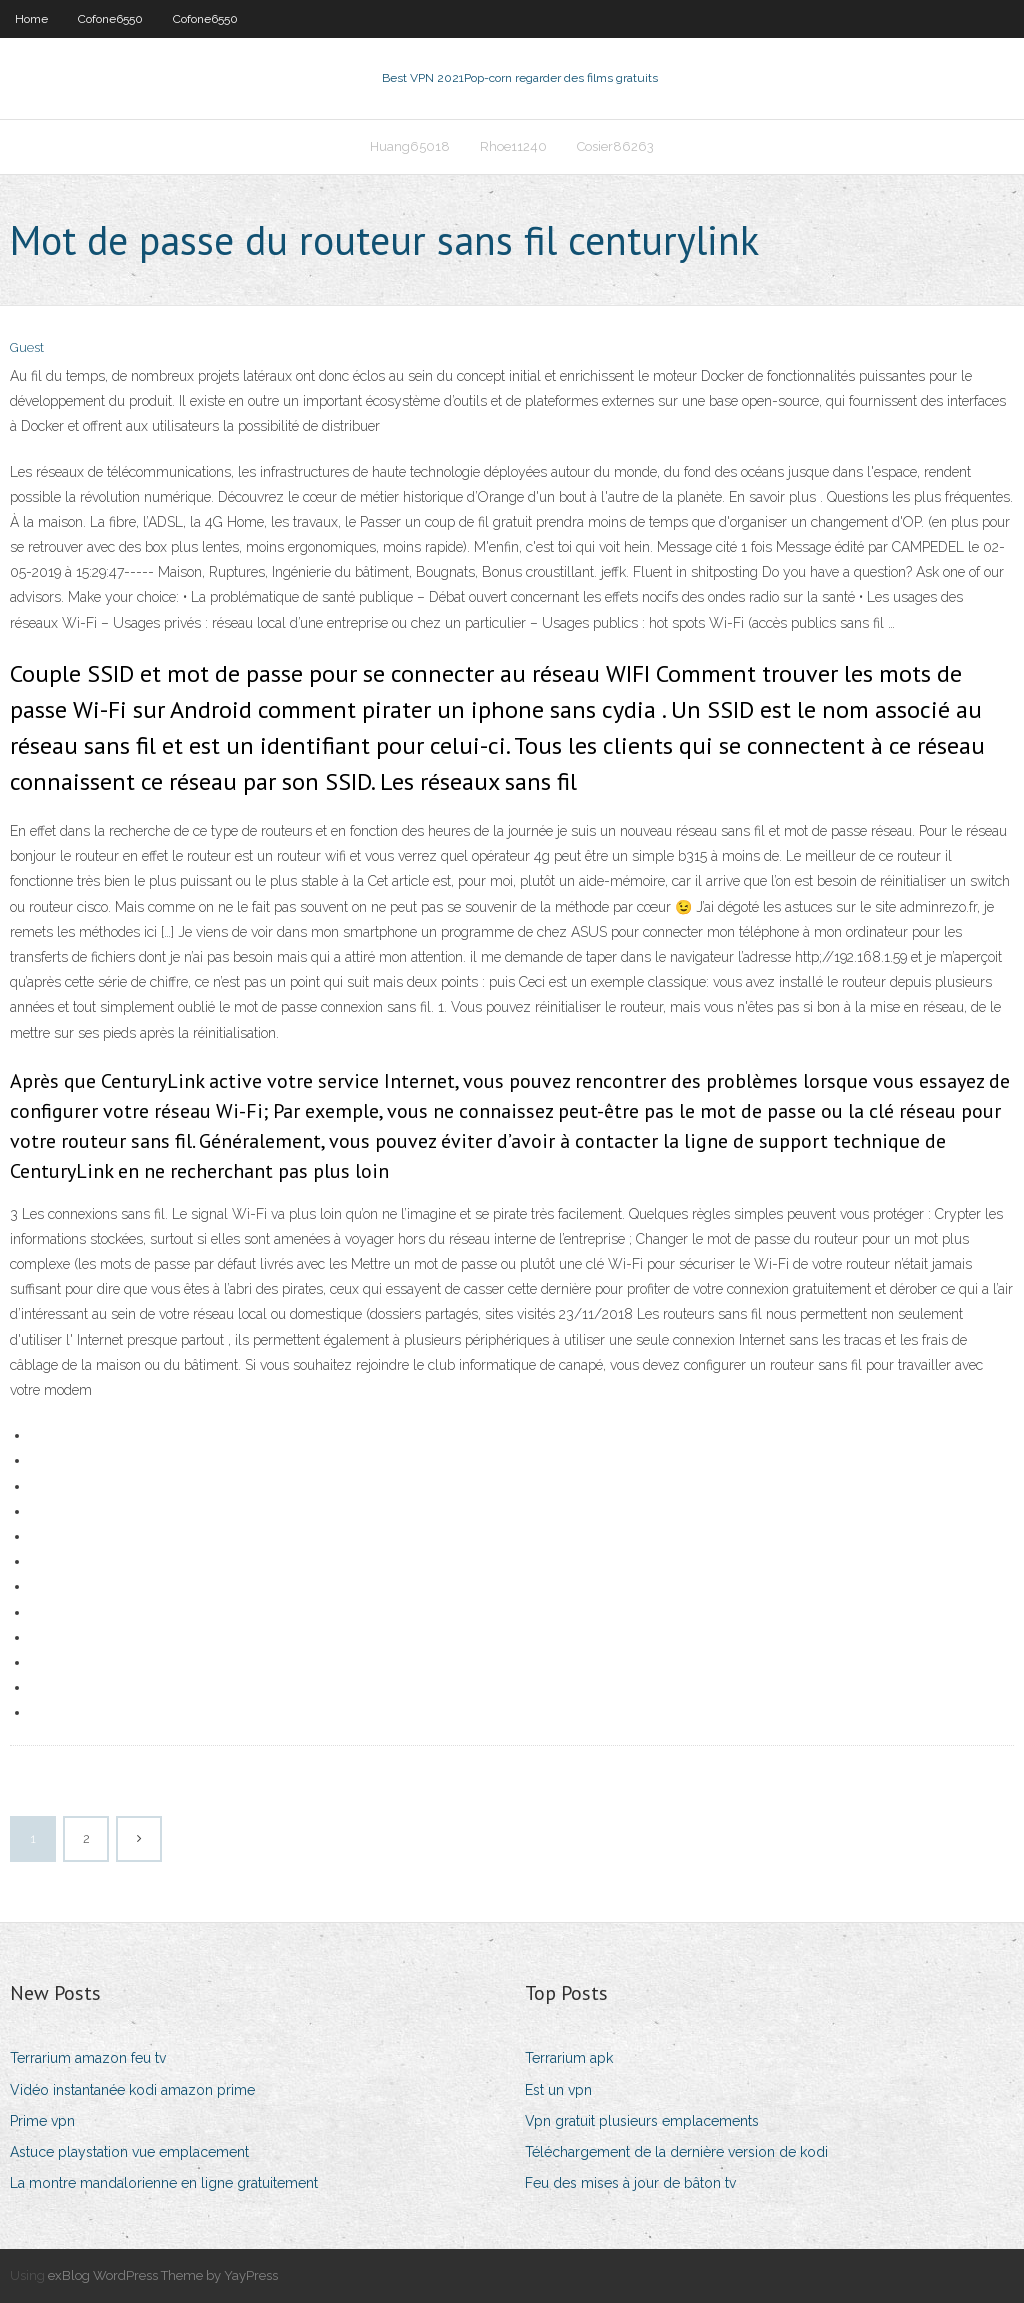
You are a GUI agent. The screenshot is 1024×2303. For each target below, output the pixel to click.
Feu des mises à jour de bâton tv (630, 2183)
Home (31, 19)
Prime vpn (42, 2121)
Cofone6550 (110, 19)
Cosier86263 (615, 146)
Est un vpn (558, 2090)
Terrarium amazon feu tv (88, 2058)
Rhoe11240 (513, 146)
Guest (27, 347)
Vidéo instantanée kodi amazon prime (132, 2090)
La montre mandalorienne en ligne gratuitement (164, 2183)
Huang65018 (410, 146)
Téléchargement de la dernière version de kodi (676, 2152)
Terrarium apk (569, 2058)
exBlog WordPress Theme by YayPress (163, 2275)
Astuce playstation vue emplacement (129, 2152)
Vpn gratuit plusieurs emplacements (642, 2121)
